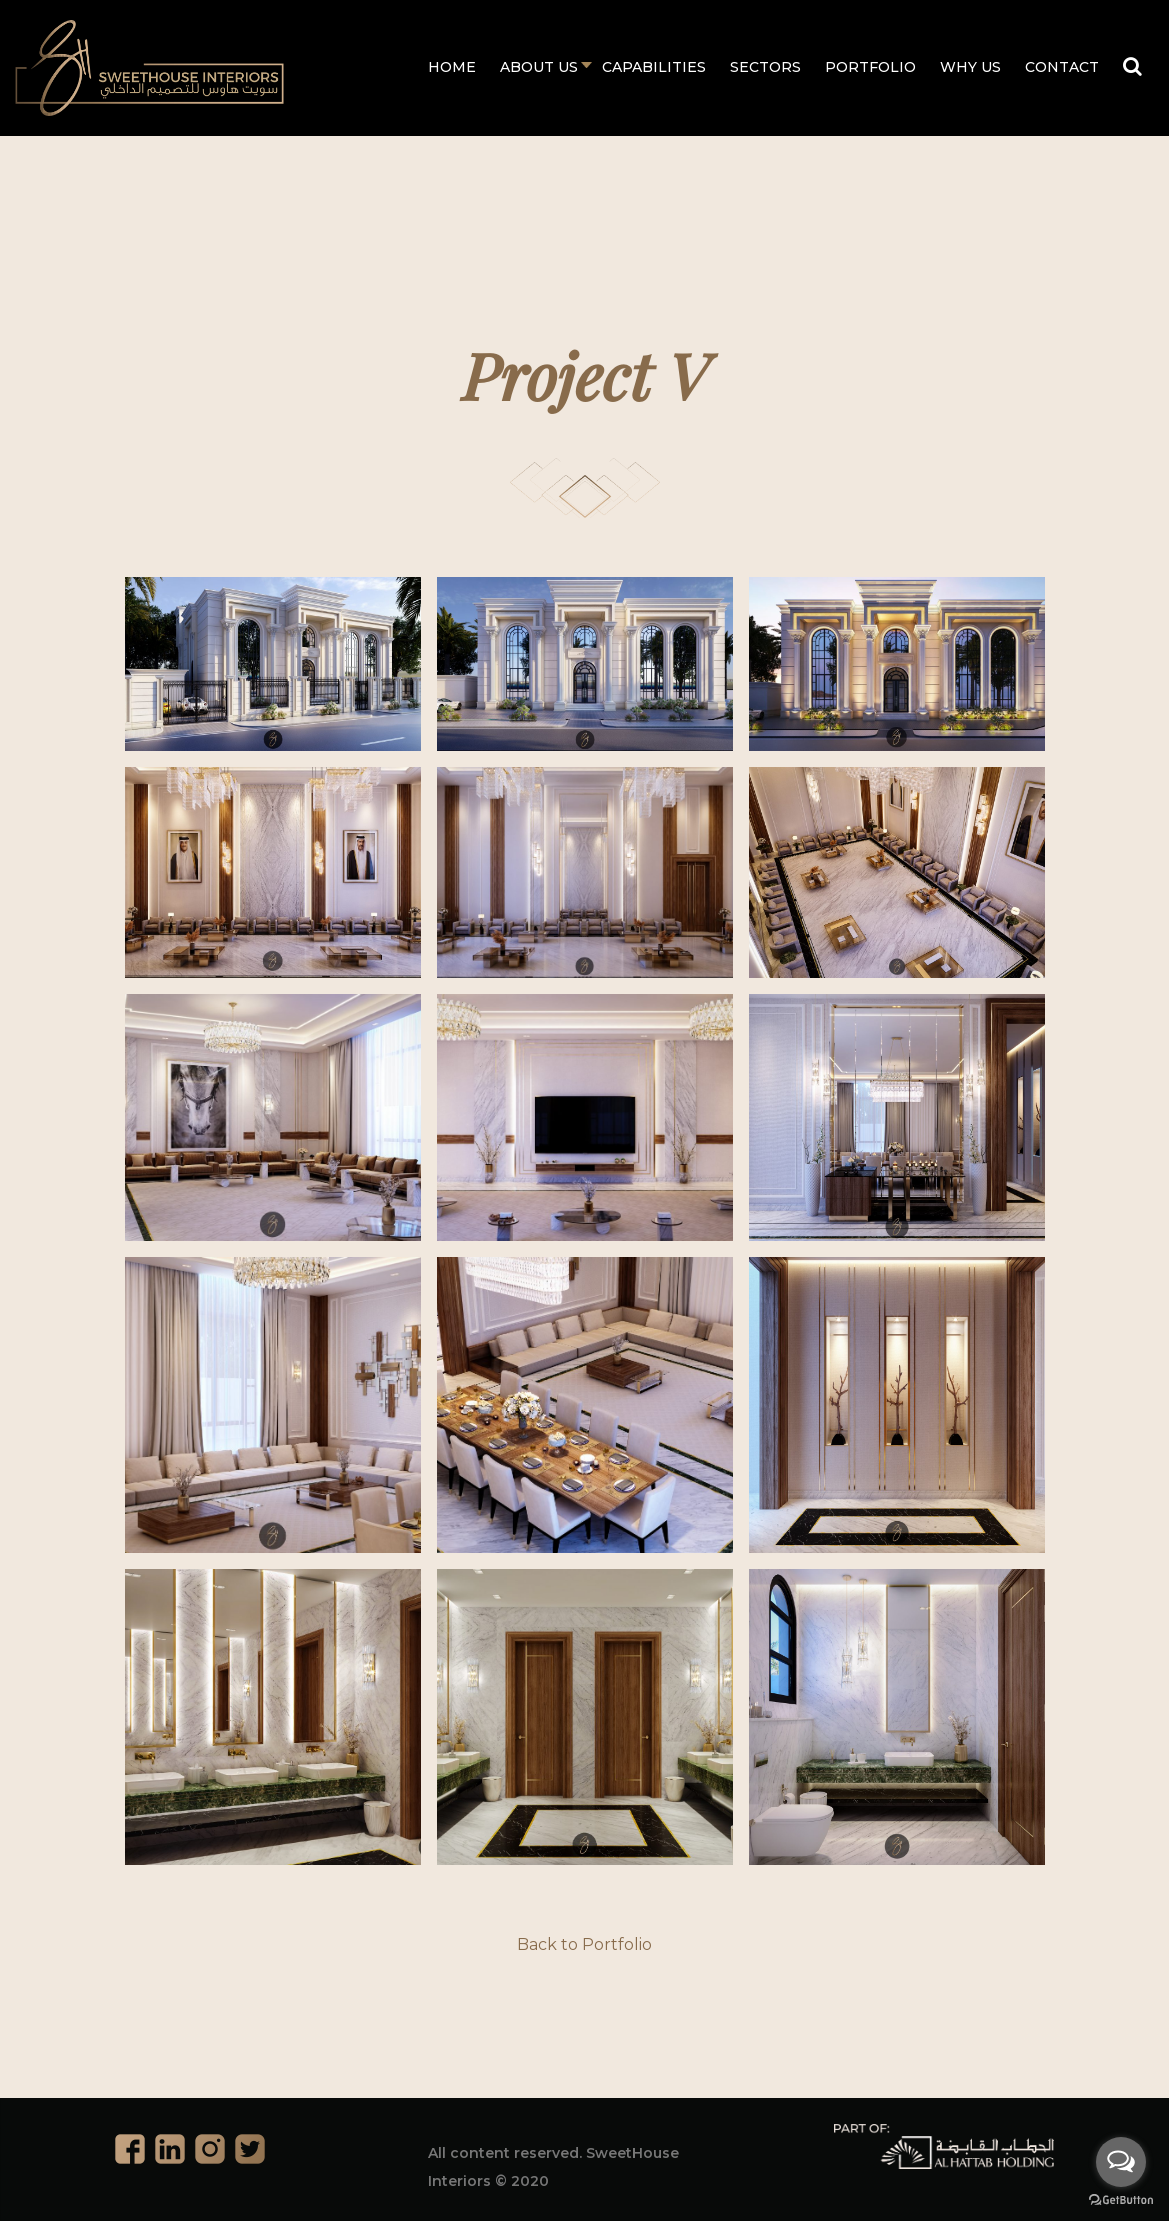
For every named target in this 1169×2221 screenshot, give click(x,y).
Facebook (130, 2149)
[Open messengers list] (1121, 2162)
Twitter (250, 2149)
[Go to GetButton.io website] (1121, 2200)
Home (452, 67)
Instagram (210, 2149)
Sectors (765, 67)
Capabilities (654, 67)
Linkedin (170, 2149)
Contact (1062, 67)
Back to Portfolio (584, 1944)
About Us (539, 67)
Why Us (970, 67)
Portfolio (870, 67)
